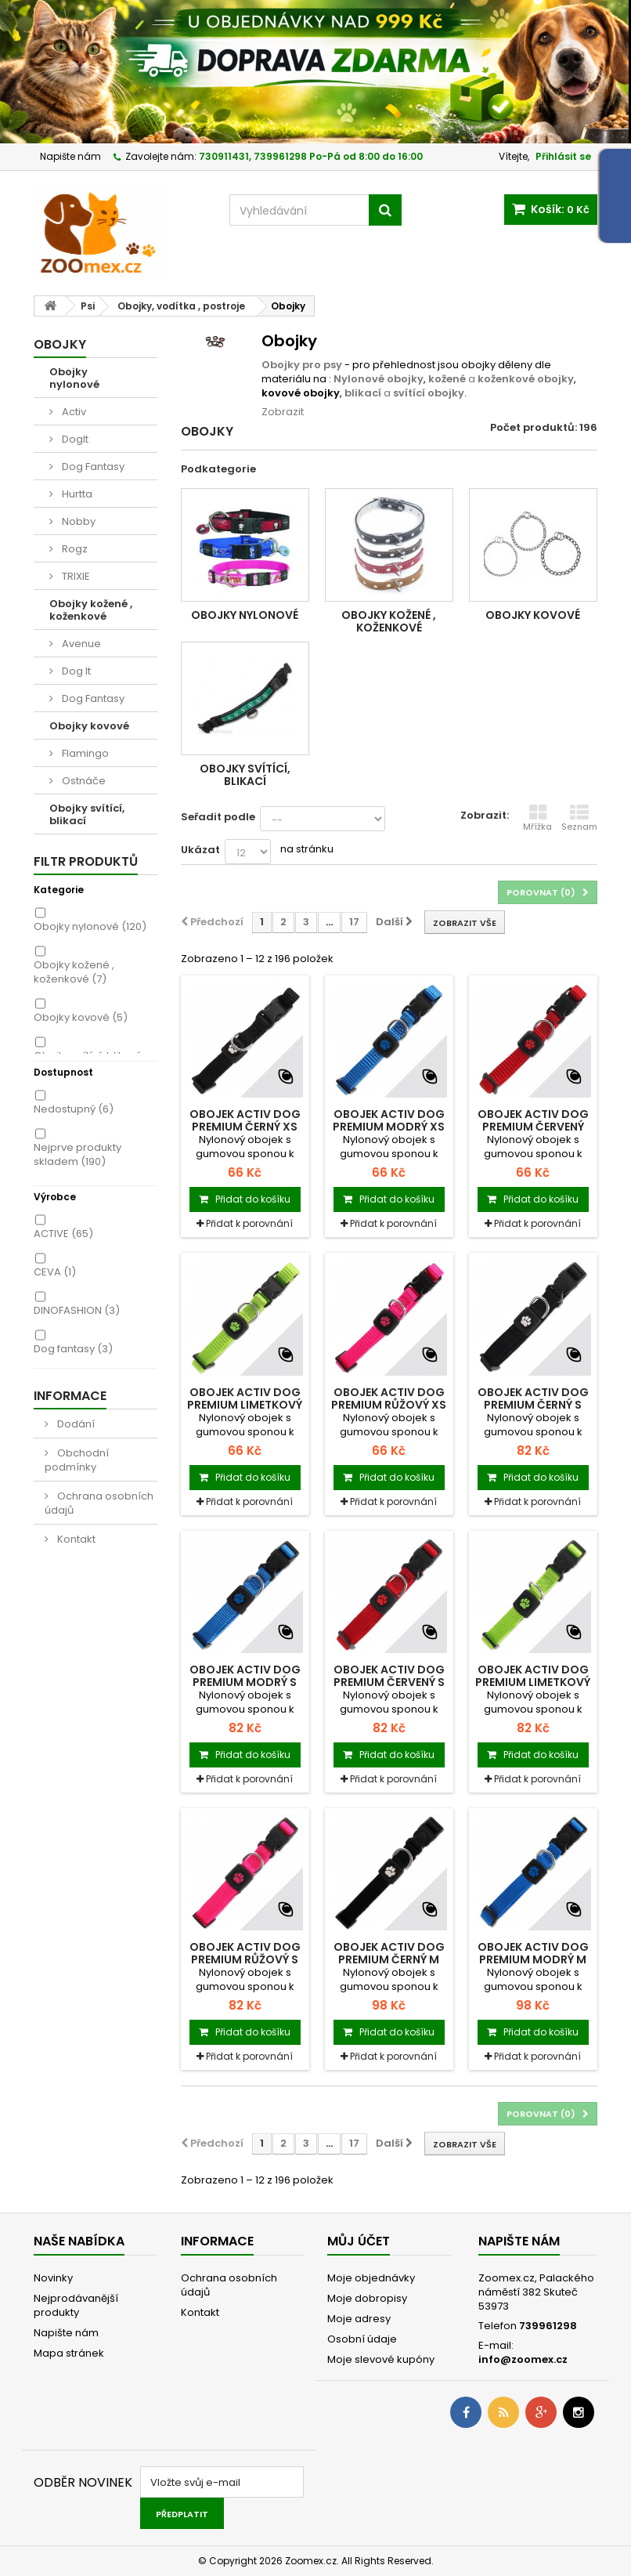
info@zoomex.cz (523, 2359)
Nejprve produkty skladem (77, 1154)
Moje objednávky (371, 2277)
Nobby (77, 521)
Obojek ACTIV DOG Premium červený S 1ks (389, 1682)
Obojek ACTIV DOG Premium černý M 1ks (389, 1959)
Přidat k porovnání (249, 1223)
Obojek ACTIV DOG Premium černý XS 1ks (245, 1126)
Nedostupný (74, 1109)
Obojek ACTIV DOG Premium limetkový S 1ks (532, 1682)
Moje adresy (359, 2318)
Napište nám (70, 156)
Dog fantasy (73, 1348)
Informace (70, 1396)
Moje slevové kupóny (380, 2359)
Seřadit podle (218, 816)
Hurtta (75, 494)
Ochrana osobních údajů (99, 1503)
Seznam (579, 818)
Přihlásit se (563, 156)
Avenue (80, 643)
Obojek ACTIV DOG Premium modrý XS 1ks (389, 1126)
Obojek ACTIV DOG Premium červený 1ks (533, 1126)
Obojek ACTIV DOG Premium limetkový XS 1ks (244, 1405)
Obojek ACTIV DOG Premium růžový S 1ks (245, 1959)
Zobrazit (282, 411)
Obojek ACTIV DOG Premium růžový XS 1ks (388, 1405)
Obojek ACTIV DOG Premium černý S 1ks (533, 1405)
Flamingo (84, 753)
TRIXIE (74, 576)
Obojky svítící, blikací (86, 814)
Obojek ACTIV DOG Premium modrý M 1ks (533, 1959)
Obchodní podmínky (77, 1459)
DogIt (73, 439)
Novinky (53, 2277)
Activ (72, 411)
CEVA (55, 1271)
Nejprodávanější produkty (76, 2305)
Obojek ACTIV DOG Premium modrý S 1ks (245, 1682)
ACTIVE (63, 1233)
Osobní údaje (362, 2339)
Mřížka (537, 818)
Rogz (73, 548)
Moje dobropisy (367, 2298)
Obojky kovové (89, 725)
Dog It (75, 671)
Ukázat (200, 849)
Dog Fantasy (91, 466)
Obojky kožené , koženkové (90, 610)
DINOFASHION (77, 1310)
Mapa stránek (69, 2353)
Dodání (75, 1423)
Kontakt (75, 1539)
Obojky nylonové (74, 378)
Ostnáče (82, 780)
